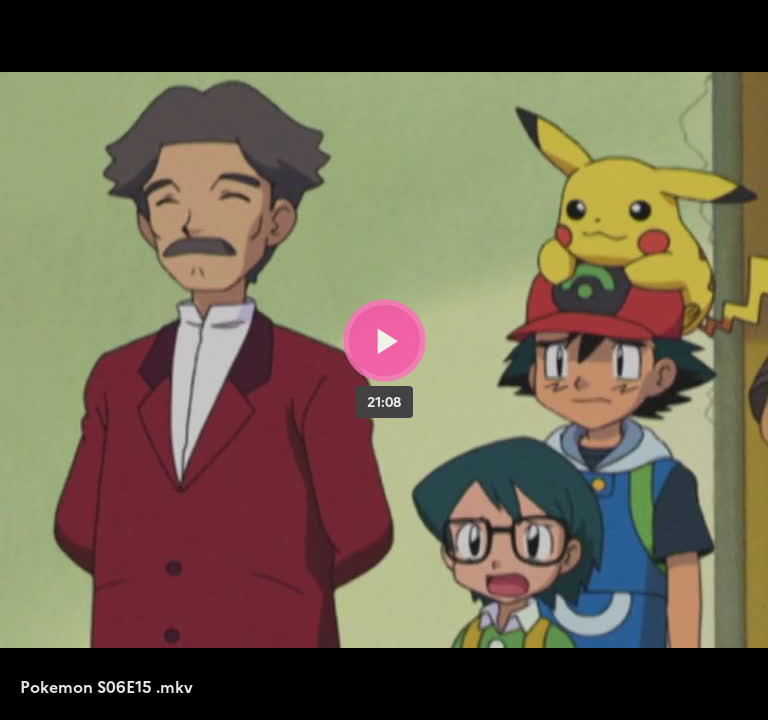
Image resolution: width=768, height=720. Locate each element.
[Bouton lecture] (384, 340)
